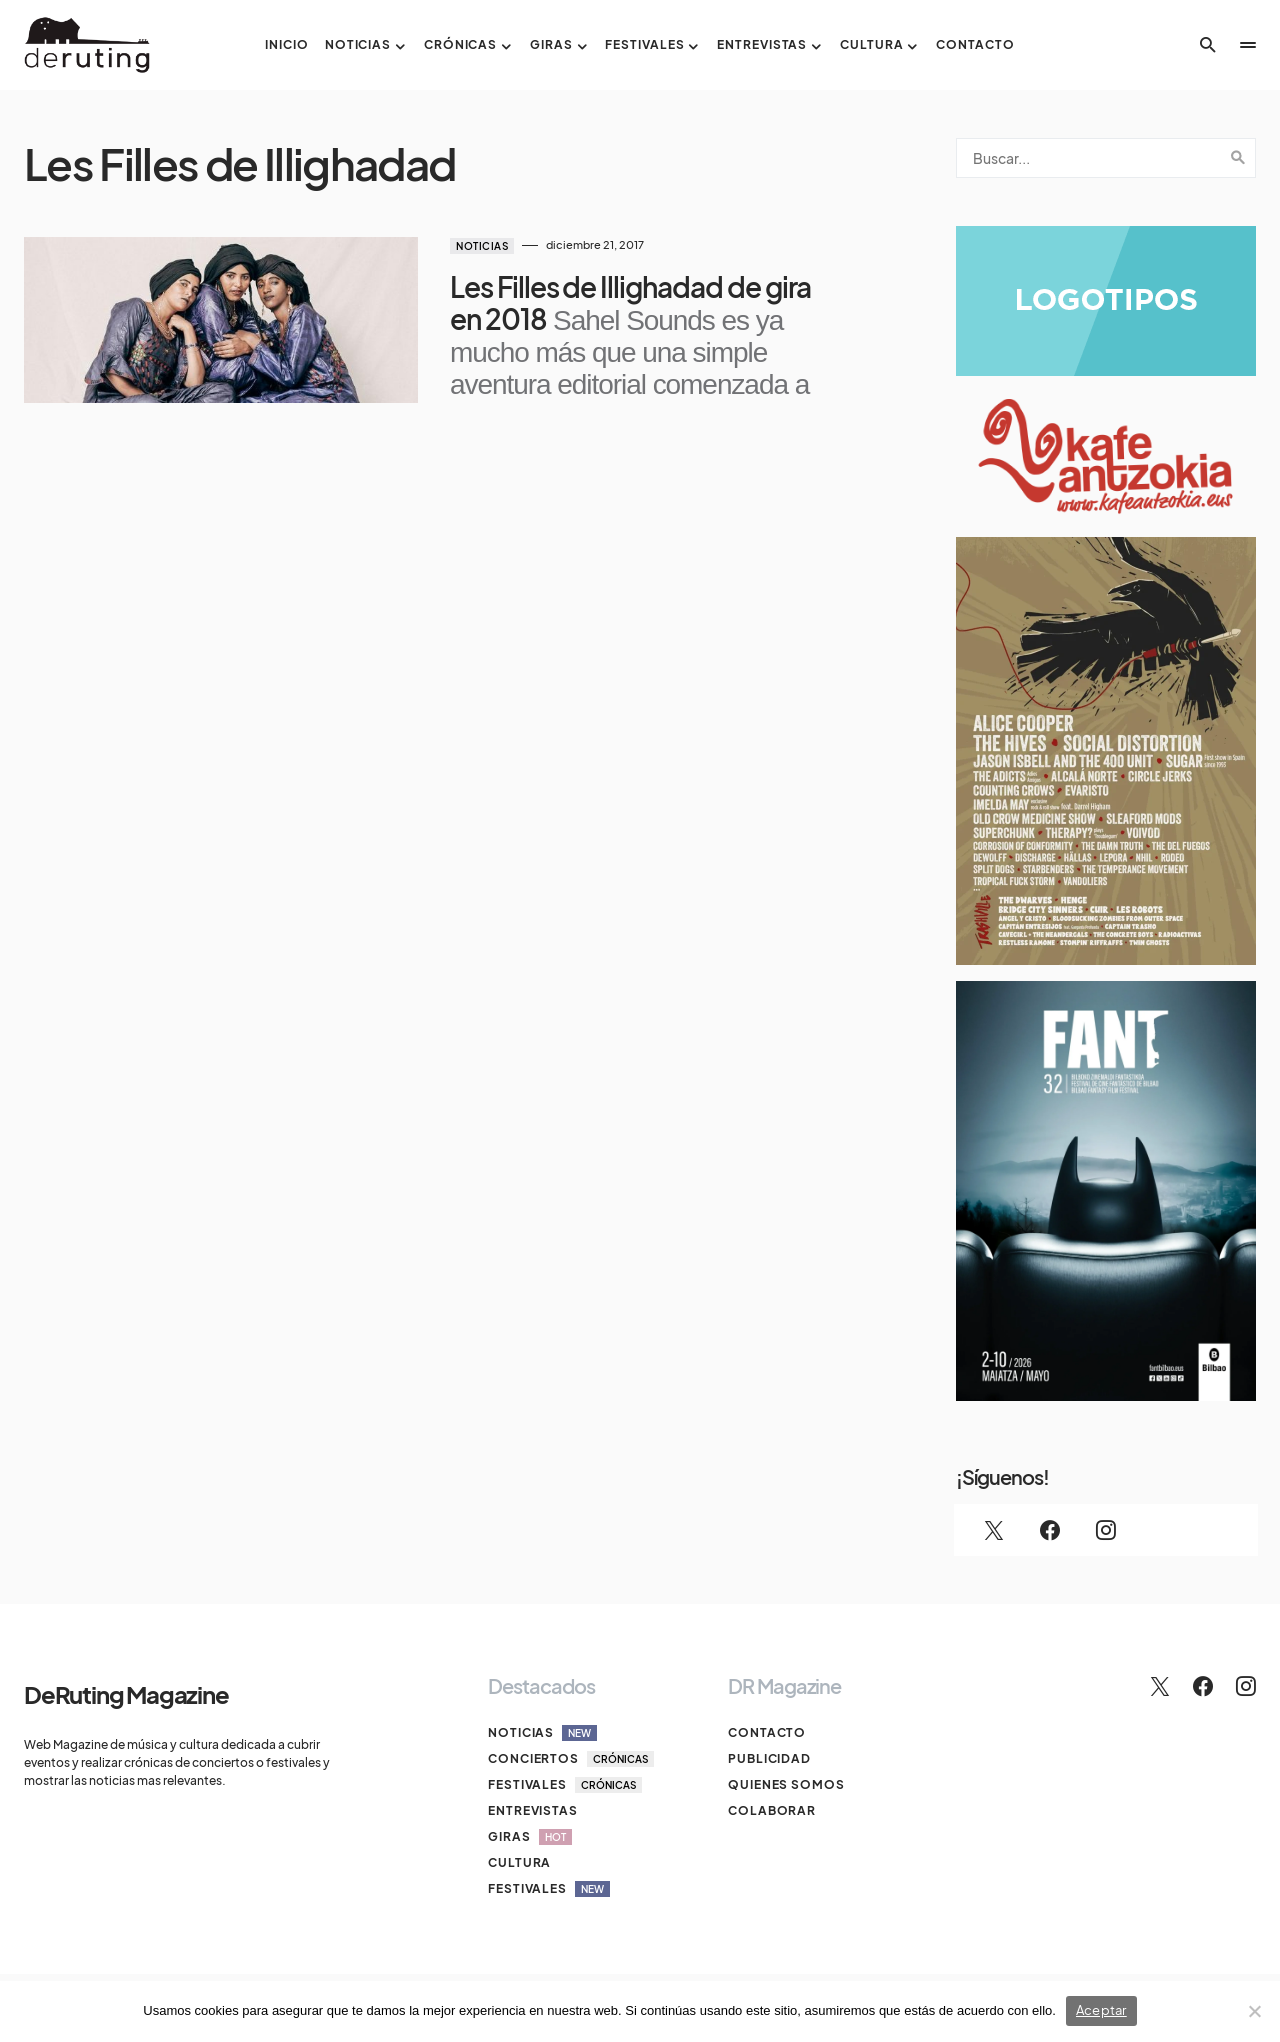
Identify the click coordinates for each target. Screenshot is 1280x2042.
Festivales (565, 1785)
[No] (1255, 2011)
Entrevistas (533, 1810)
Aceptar (1101, 2010)
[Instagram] (1106, 1530)
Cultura (519, 1862)
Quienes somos (786, 1784)
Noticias (482, 246)
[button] (1208, 45)
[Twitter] (994, 1530)
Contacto (767, 1732)
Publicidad (769, 1758)
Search (1238, 158)
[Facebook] (1050, 1530)
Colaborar (772, 1810)
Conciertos (571, 1759)
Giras (530, 1837)
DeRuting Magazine (126, 1694)
